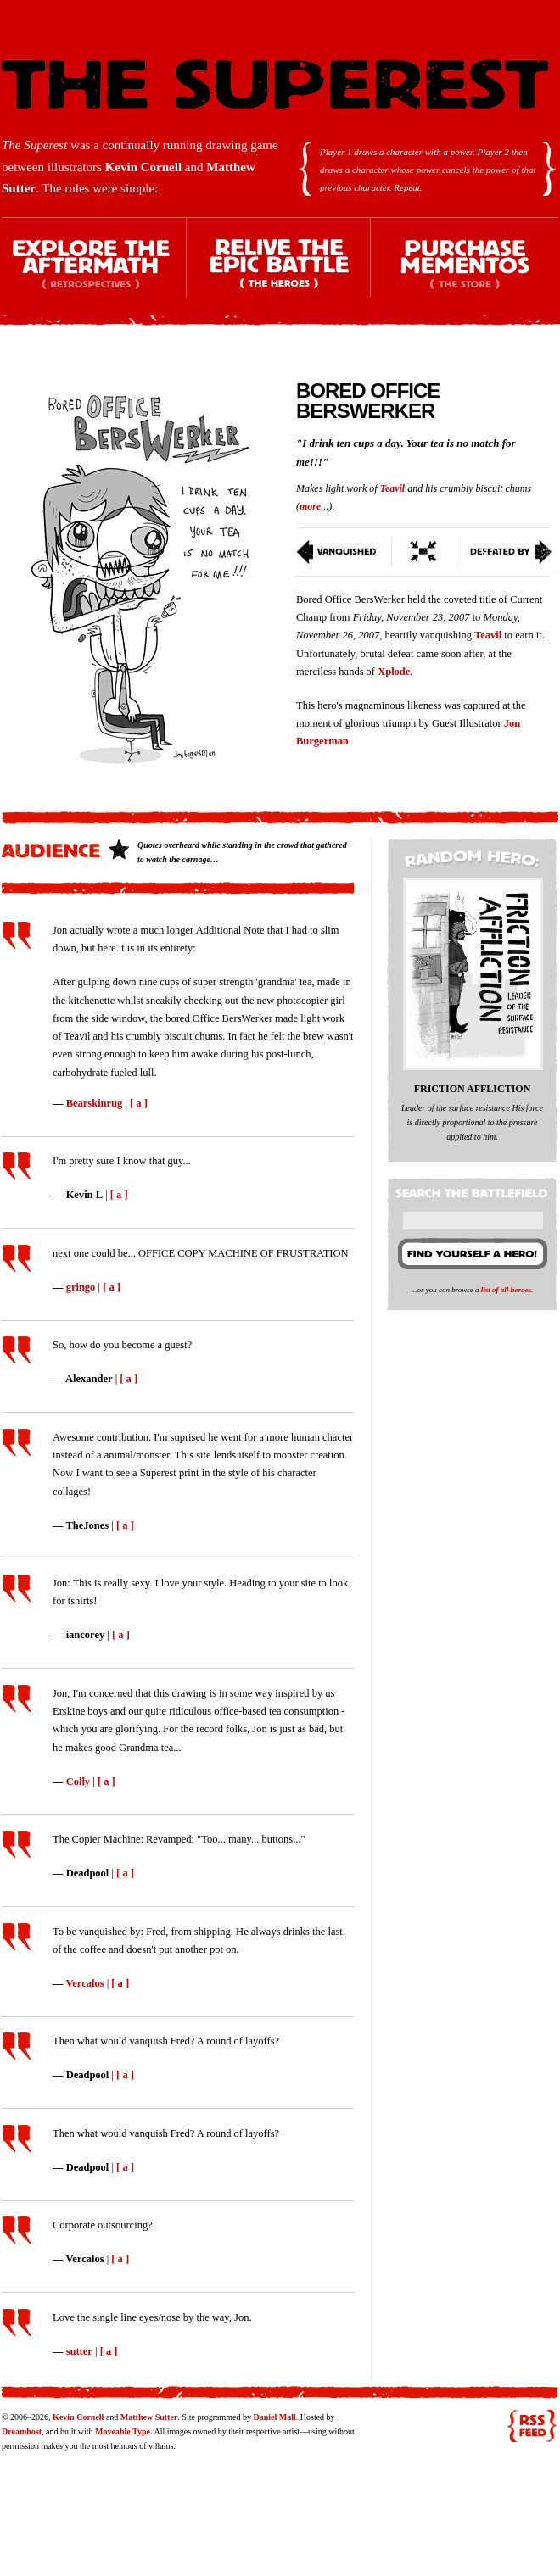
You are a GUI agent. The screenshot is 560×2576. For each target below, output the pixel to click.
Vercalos (84, 1983)
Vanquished (344, 552)
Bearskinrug (94, 1103)
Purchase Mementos (464, 272)
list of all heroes (506, 1289)
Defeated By (504, 552)
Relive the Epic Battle (279, 272)
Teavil (393, 488)
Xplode (394, 671)
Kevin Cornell (143, 167)
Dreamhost (22, 2431)
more (310, 506)
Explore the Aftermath (94, 272)
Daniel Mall (274, 2417)
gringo (81, 1287)
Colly (78, 1781)
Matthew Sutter (148, 2417)
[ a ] (139, 1103)
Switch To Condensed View (424, 552)
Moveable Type (122, 2431)
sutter (79, 2351)
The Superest (275, 84)
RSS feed (532, 2426)
